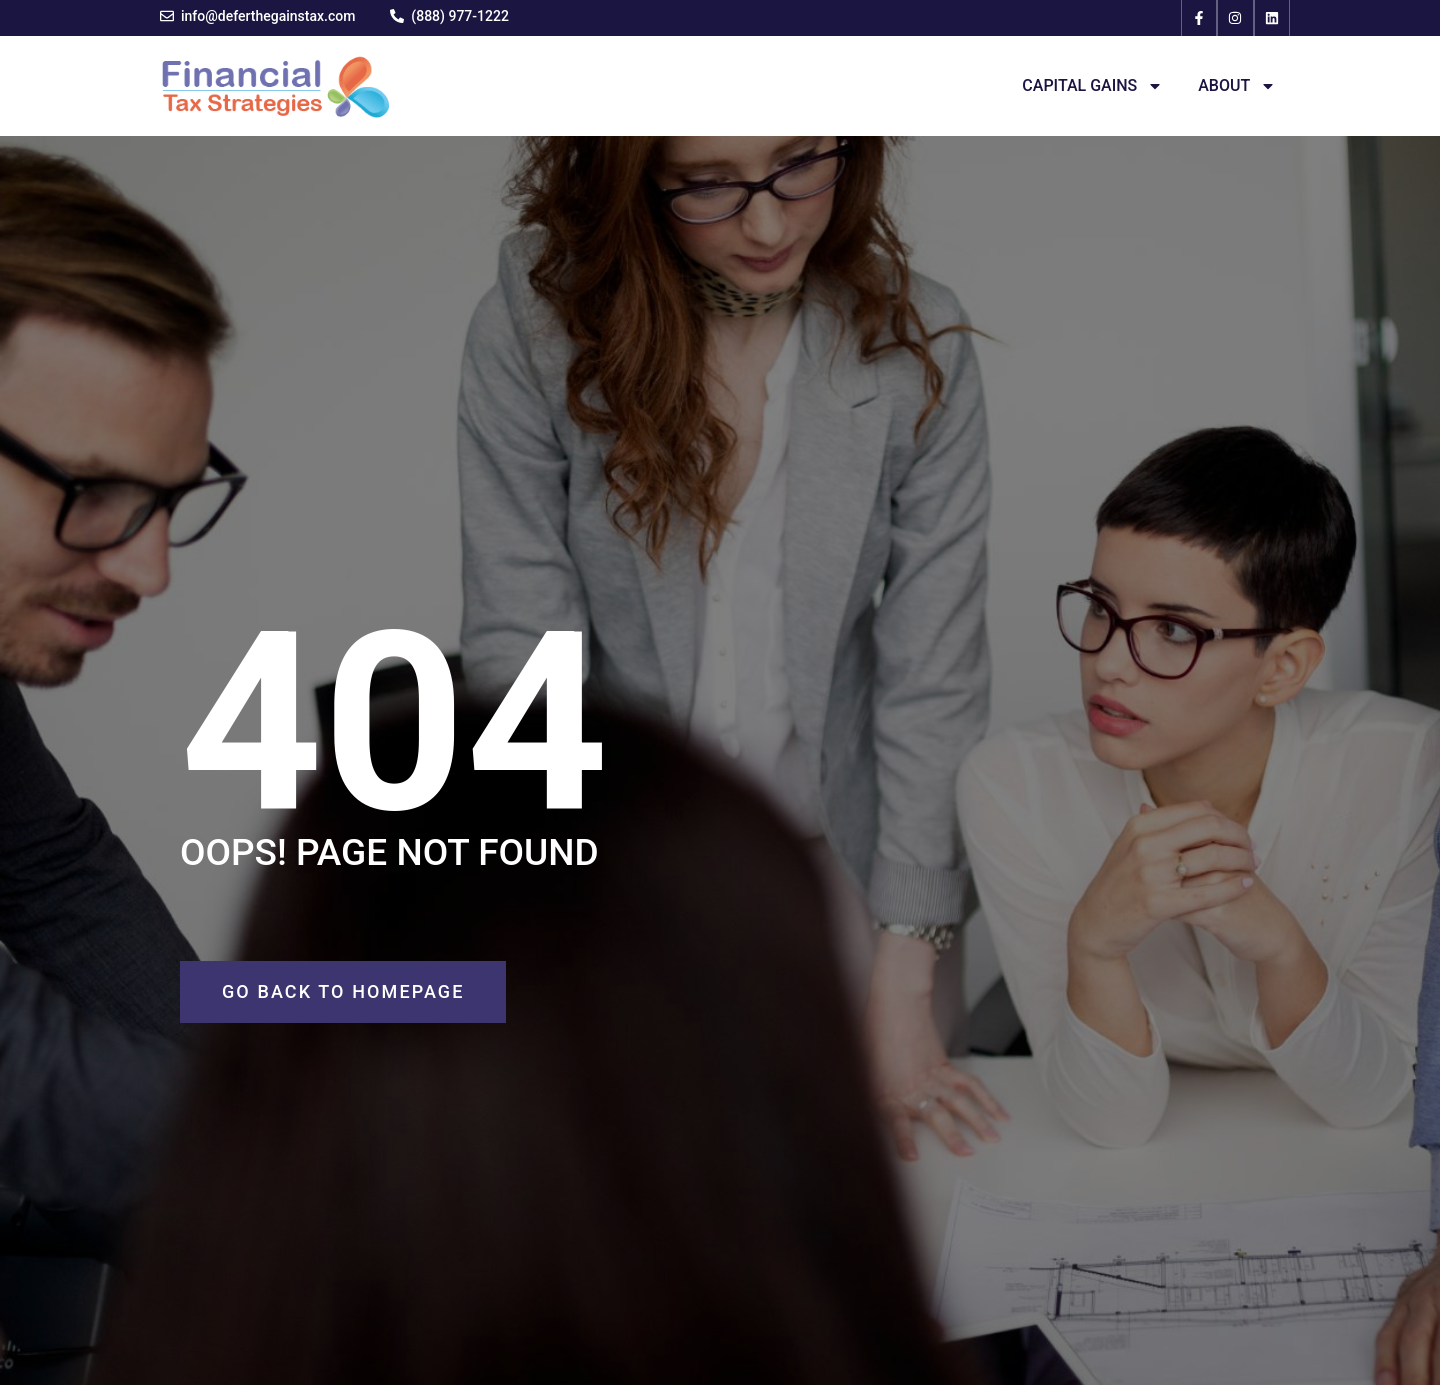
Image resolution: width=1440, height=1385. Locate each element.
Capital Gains (1092, 86)
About (1237, 86)
